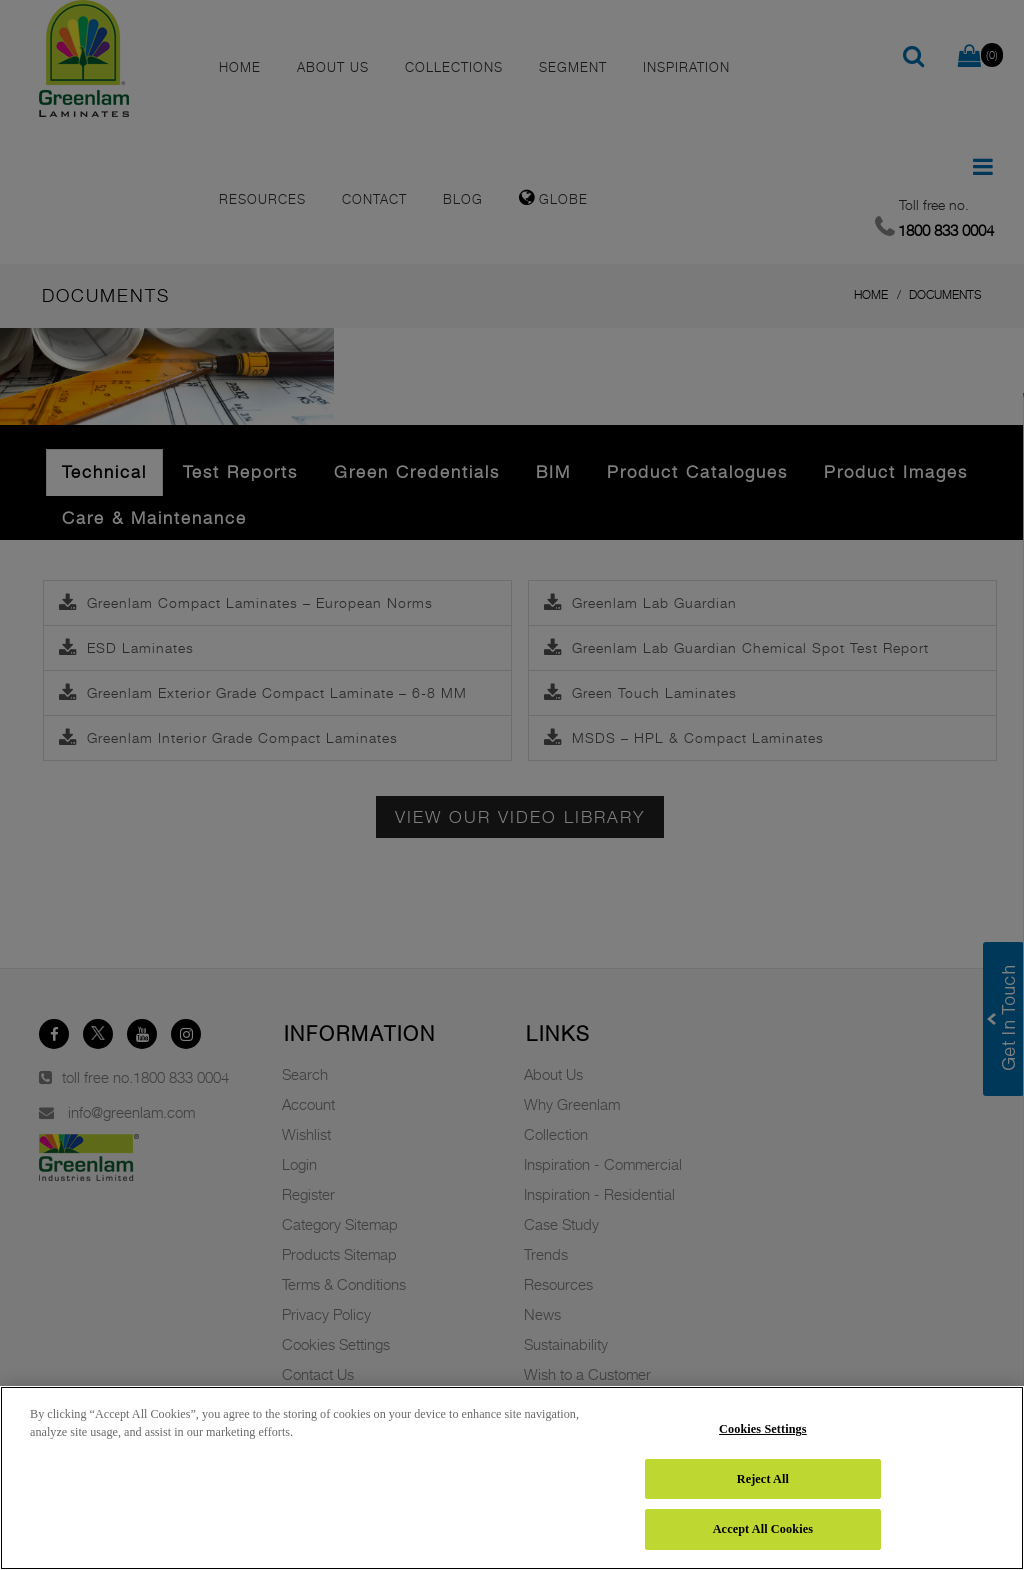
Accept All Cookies (763, 1529)
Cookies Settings (763, 1429)
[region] (512, 1478)
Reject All (763, 1479)
